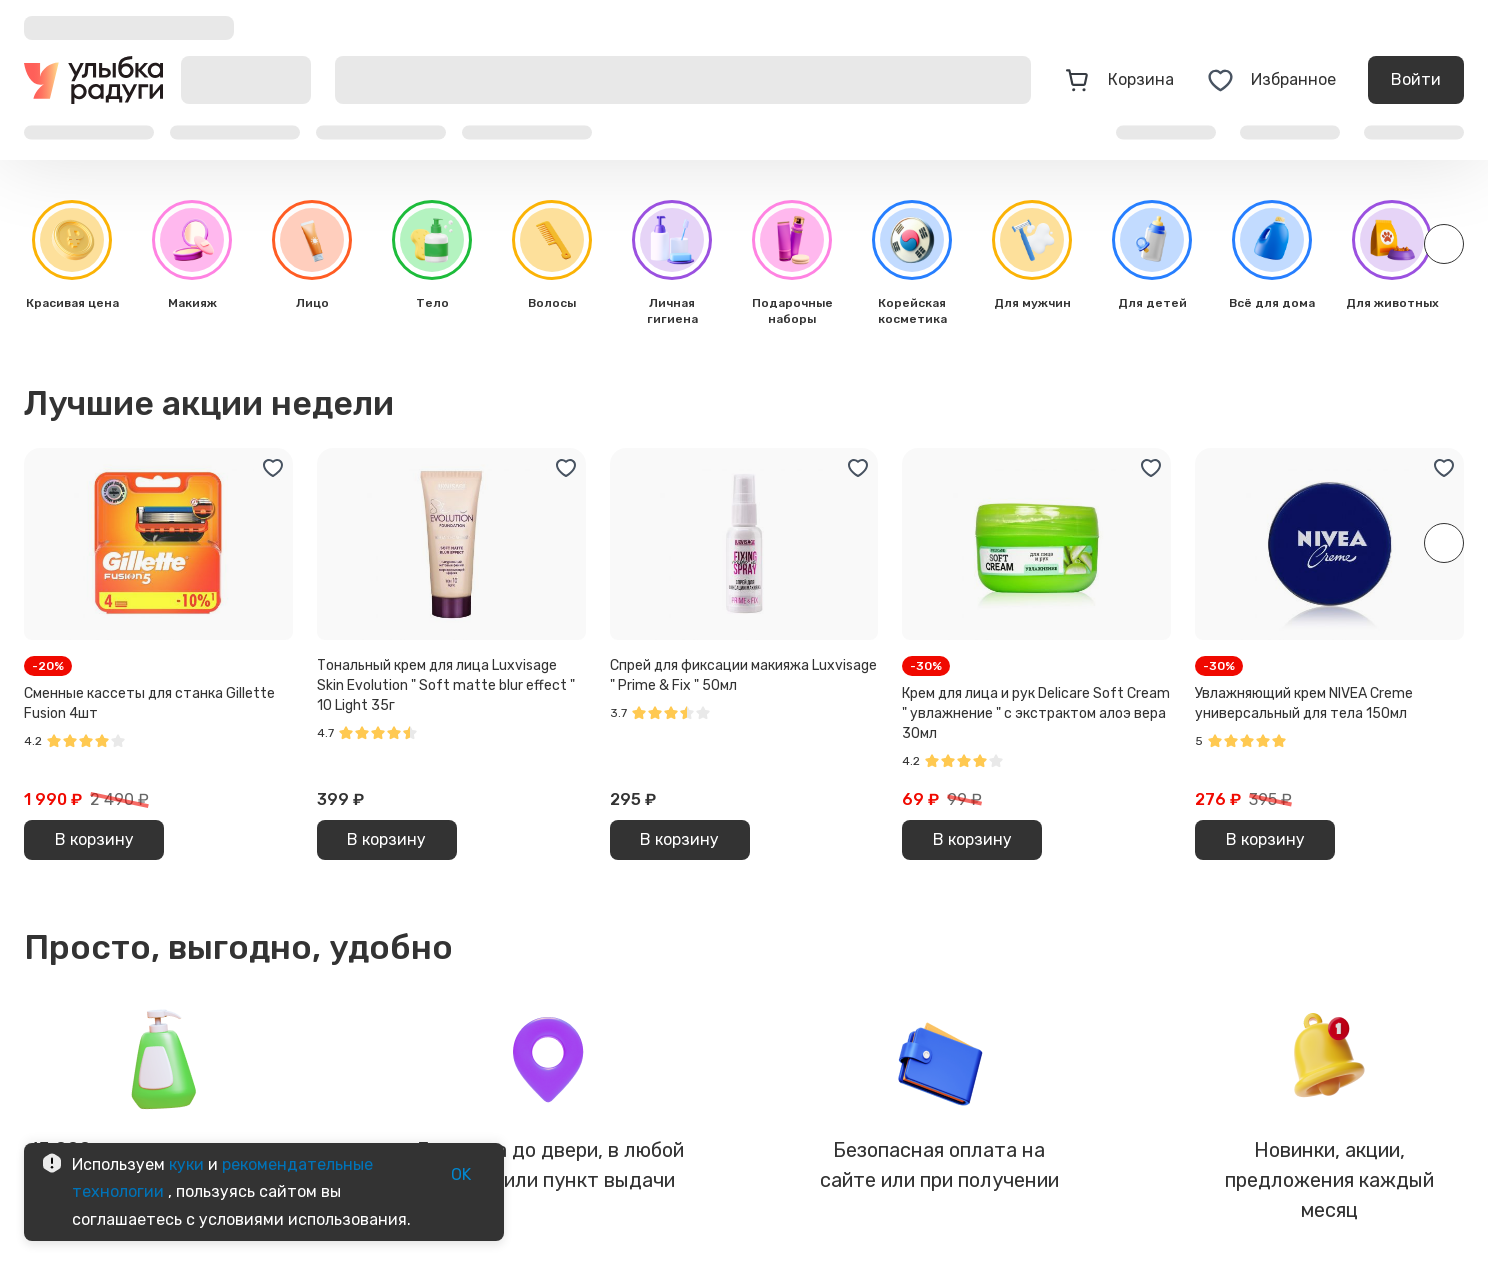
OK (461, 1175)
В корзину (94, 840)
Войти (1416, 80)
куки (186, 1164)
